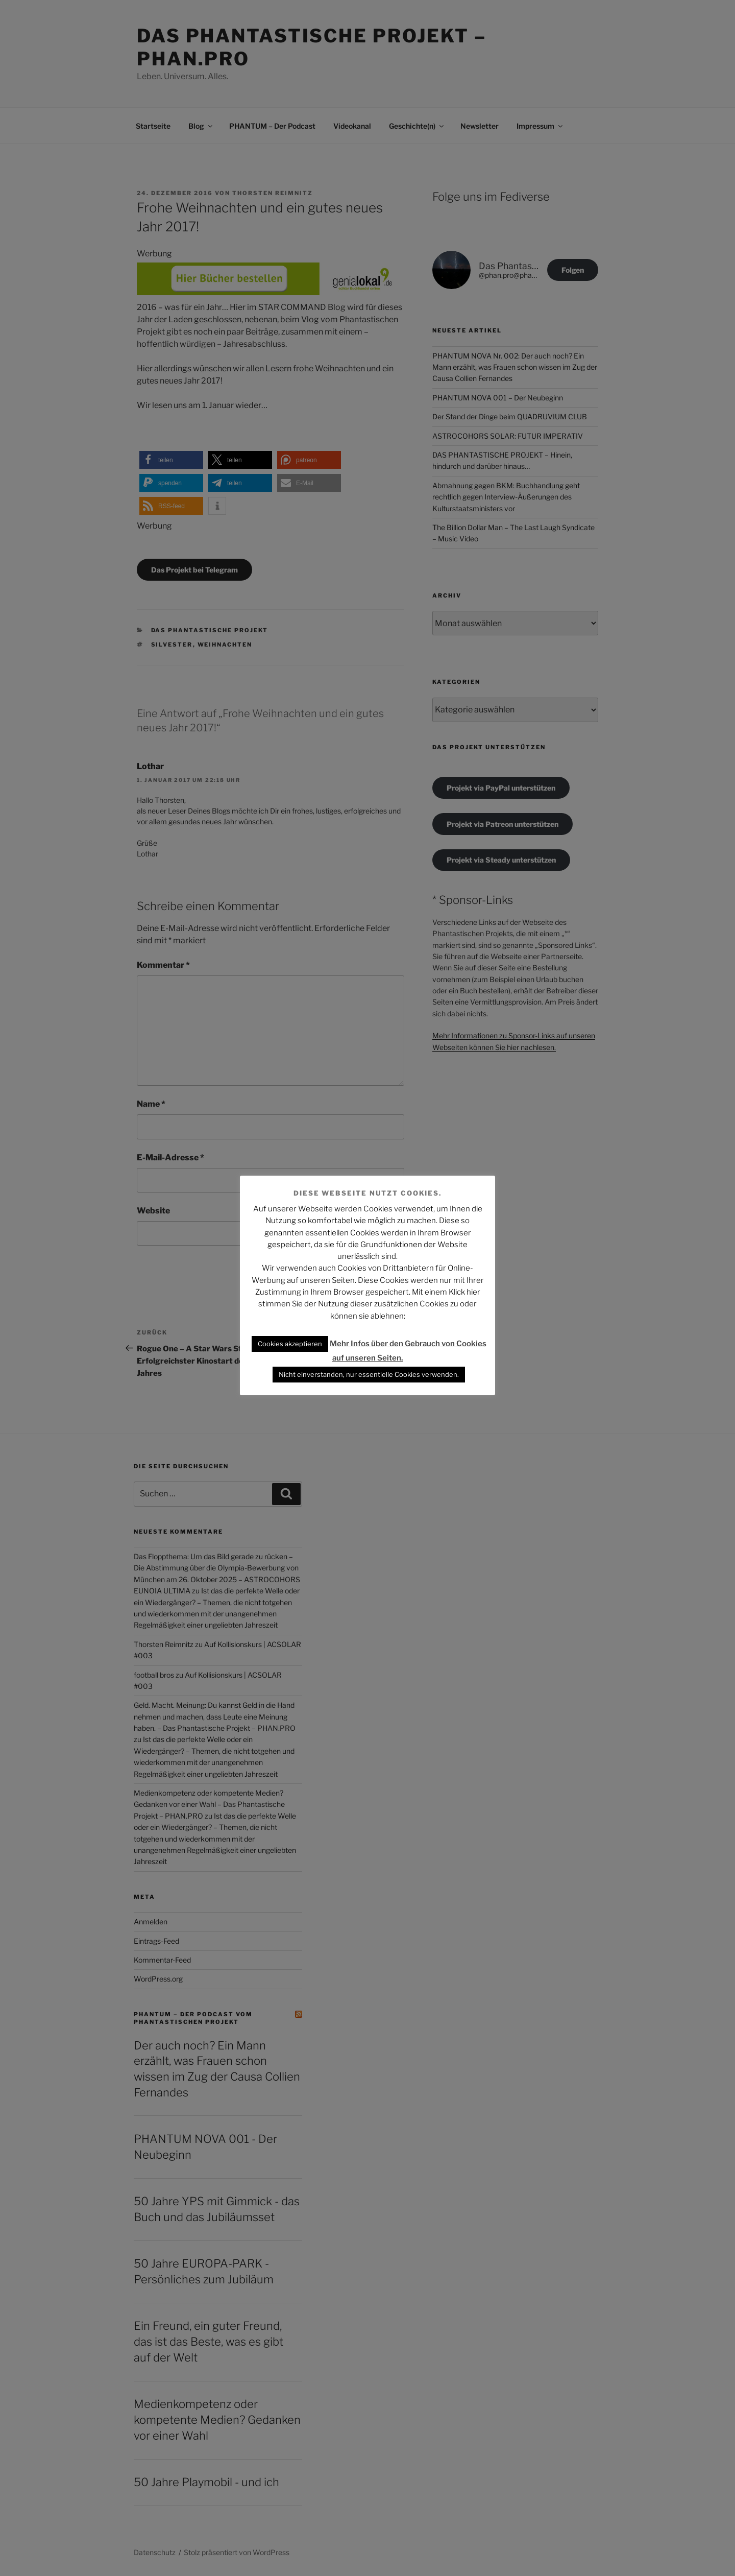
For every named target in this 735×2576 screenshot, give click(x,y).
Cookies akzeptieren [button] (290, 1344)
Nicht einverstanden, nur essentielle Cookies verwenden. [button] (369, 1374)
